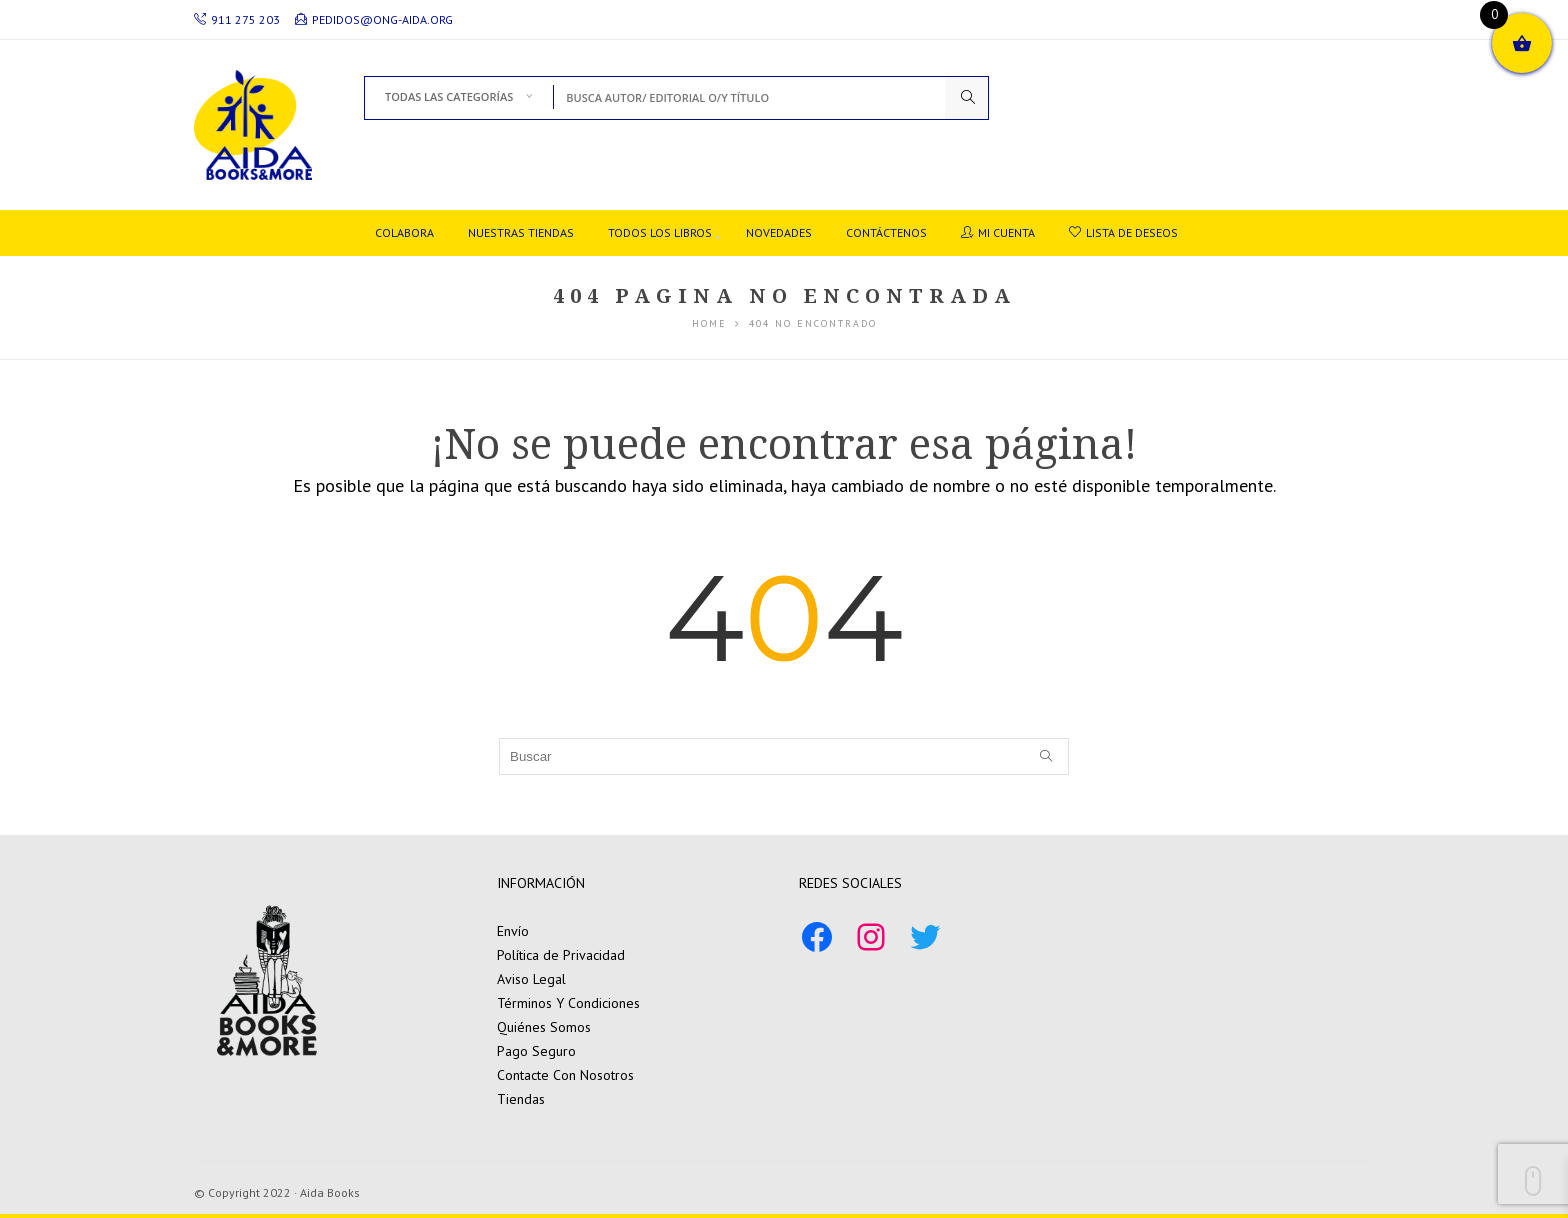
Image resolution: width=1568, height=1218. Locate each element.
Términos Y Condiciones (568, 1003)
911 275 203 (237, 19)
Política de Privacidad (561, 955)
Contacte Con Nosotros (565, 1075)
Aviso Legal (531, 979)
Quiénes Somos (544, 1027)
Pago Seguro (536, 1051)
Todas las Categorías (449, 96)
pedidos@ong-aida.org (374, 19)
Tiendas (521, 1099)
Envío (513, 931)
